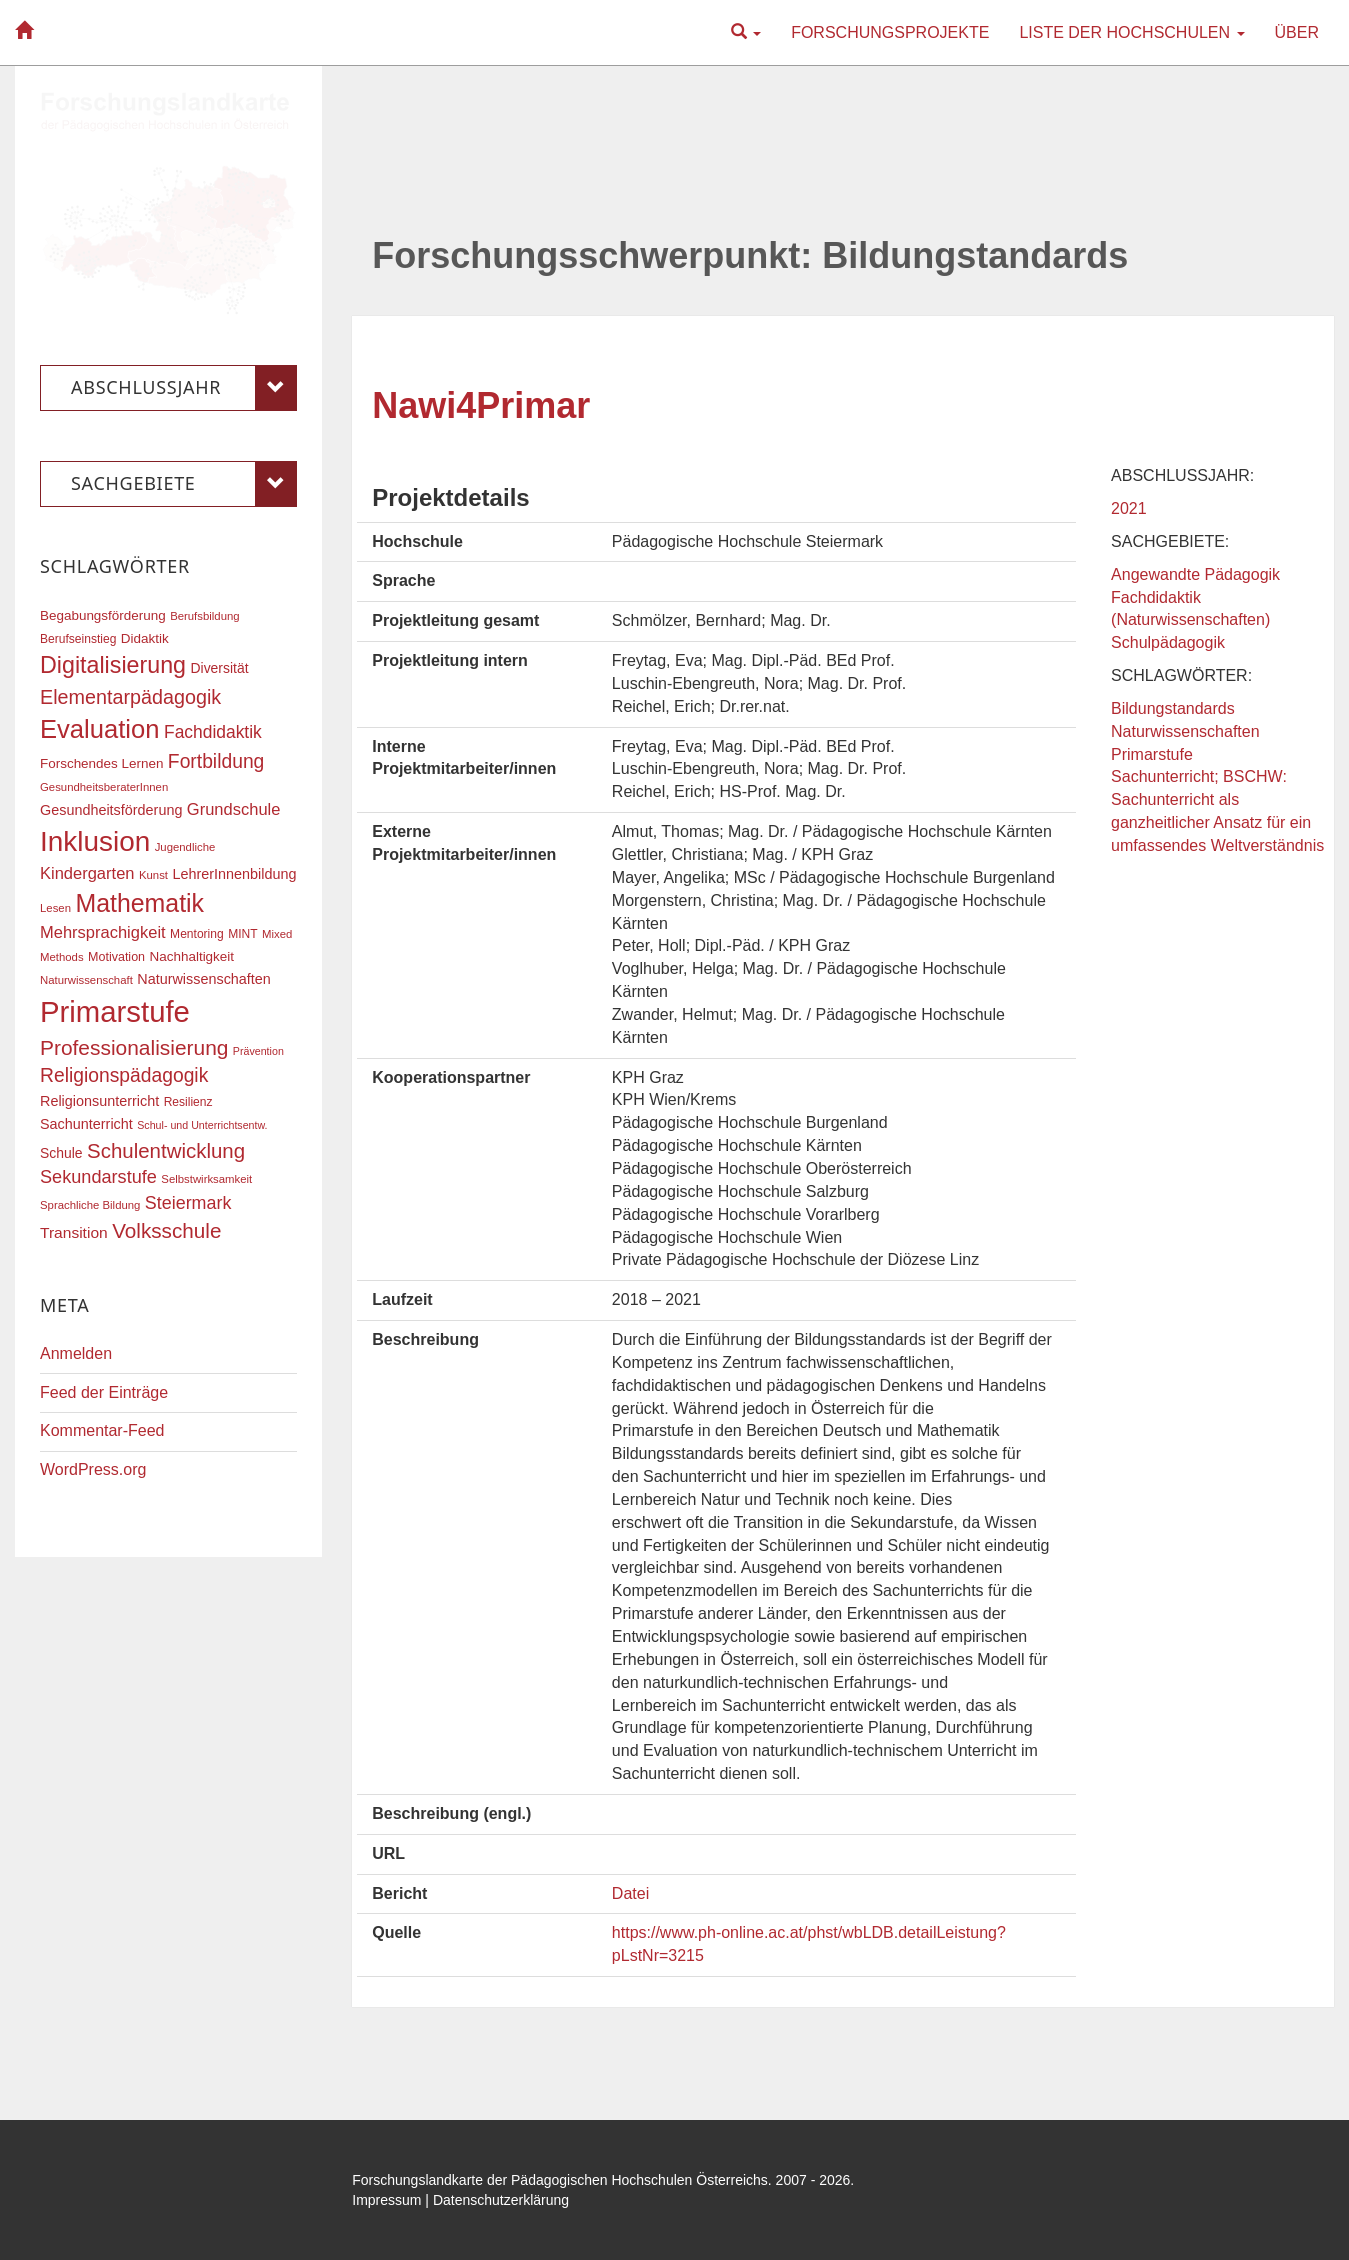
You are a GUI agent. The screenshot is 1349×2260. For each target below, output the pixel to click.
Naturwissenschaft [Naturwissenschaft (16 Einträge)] (86, 980)
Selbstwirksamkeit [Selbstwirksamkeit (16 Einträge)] (206, 1179)
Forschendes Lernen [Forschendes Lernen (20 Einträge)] (101, 763)
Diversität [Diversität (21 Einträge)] (219, 668)
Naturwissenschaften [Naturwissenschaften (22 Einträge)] (204, 979)
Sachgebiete (184, 484)
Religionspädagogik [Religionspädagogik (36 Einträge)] (124, 1075)
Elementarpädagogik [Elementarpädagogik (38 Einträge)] (130, 697)
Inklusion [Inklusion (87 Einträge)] (95, 841)
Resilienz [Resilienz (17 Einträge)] (188, 1102)
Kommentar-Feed (102, 1430)
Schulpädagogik (1168, 642)
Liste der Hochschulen (1131, 32)
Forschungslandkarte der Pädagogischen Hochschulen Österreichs (560, 2180)
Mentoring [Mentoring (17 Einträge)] (197, 934)
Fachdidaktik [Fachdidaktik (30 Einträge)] (213, 732)
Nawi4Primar (481, 405)
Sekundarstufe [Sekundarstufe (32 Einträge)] (98, 1177)
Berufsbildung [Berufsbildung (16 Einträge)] (204, 616)
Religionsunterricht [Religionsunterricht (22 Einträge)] (99, 1101)
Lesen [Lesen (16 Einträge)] (55, 908)
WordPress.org (93, 1469)
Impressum (386, 2200)
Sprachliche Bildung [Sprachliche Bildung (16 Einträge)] (90, 1205)
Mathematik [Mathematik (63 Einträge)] (139, 903)
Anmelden (76, 1353)
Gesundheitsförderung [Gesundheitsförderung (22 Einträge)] (111, 810)
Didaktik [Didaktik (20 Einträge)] (145, 638)
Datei (630, 1893)
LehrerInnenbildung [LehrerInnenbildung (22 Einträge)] (234, 874)
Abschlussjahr (184, 388)
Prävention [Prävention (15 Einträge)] (258, 1051)
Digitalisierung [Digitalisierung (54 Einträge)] (113, 665)
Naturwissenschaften (1185, 731)
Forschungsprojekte (890, 32)
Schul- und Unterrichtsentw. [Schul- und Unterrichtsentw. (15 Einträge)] (202, 1125)
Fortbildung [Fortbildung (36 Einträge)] (216, 761)
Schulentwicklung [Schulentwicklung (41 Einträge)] (166, 1150)
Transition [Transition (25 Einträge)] (74, 1232)
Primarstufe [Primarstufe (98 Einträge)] (115, 1011)
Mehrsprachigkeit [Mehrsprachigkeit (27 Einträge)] (103, 932)
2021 (1129, 508)
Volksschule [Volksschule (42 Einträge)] (166, 1230)
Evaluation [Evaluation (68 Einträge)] (100, 729)
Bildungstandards (1173, 708)
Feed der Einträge (104, 1392)
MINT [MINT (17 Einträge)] (242, 934)
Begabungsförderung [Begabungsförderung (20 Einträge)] (103, 615)
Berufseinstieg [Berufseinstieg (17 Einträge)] (78, 639)
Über (1297, 32)
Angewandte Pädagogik (1195, 574)
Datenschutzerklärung (501, 2200)
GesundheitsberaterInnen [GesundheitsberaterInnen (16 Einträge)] (104, 787)
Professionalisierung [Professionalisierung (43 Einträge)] (134, 1047)
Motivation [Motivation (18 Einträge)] (116, 957)
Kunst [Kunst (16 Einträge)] (153, 875)
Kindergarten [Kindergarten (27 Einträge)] (87, 873)
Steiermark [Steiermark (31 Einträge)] (188, 1203)
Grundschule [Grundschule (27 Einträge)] (234, 809)
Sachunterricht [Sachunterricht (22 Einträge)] (86, 1124)
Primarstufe (1152, 754)
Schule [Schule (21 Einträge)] (61, 1153)
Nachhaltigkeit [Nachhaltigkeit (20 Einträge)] (192, 956)
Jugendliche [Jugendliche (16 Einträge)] (185, 847)
